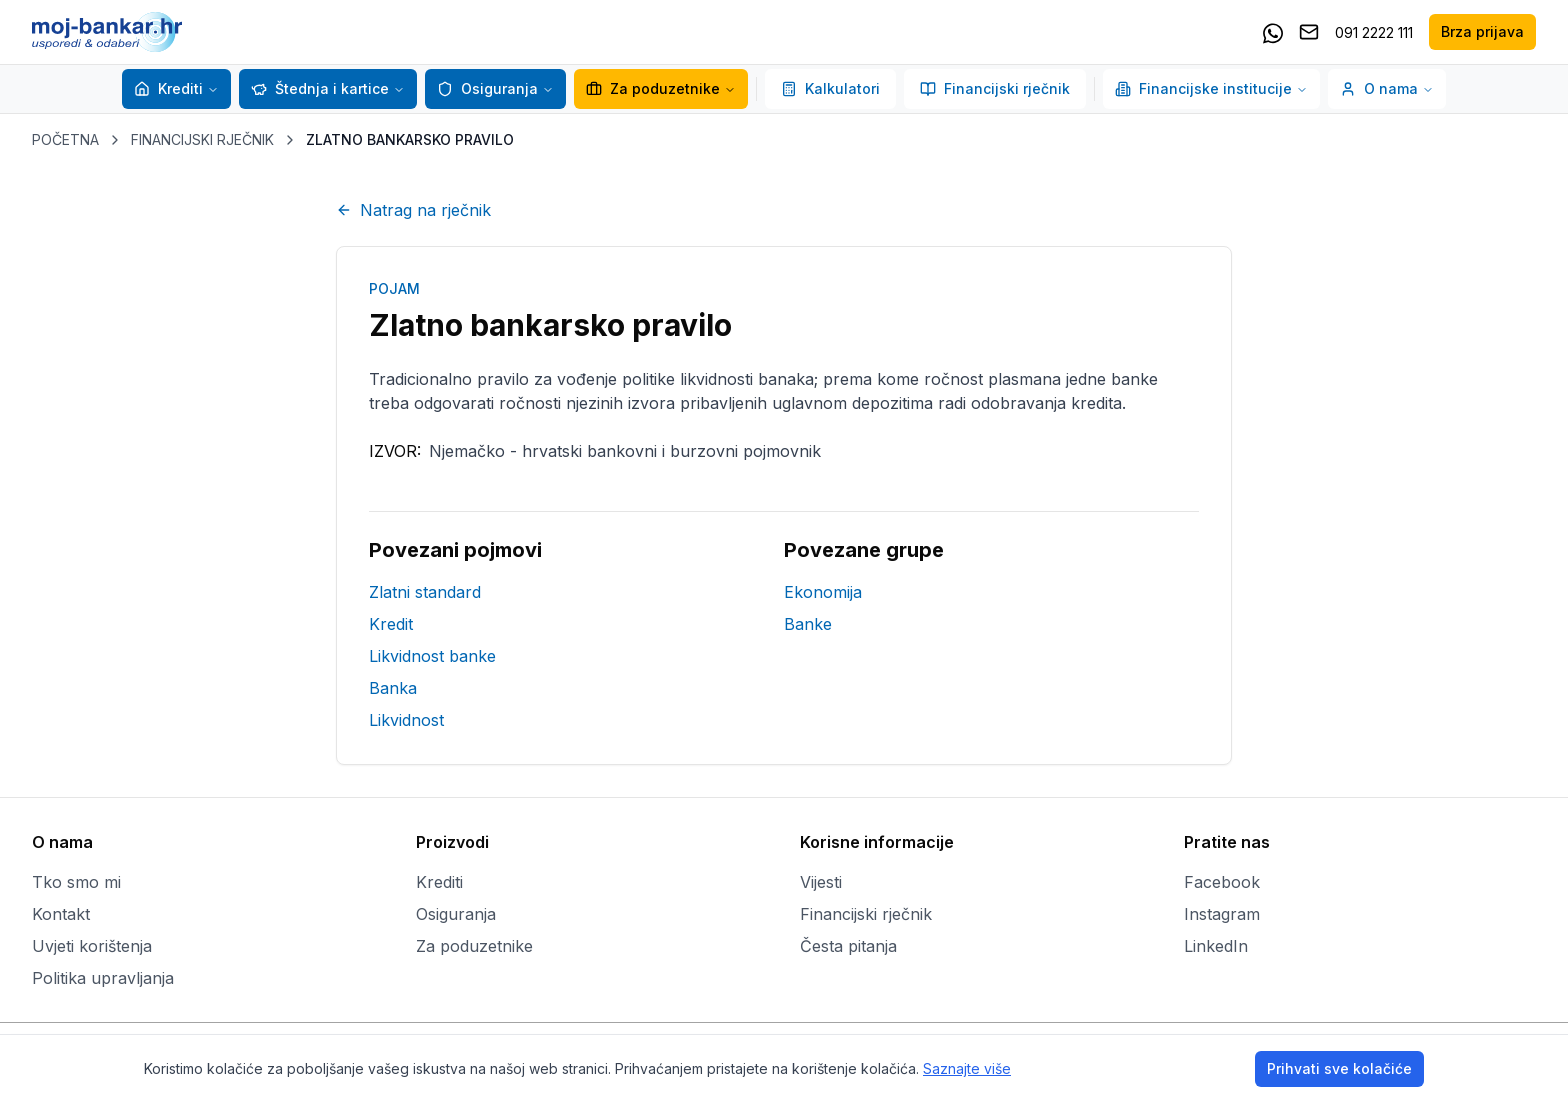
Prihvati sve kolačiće (1339, 1068)
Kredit (391, 624)
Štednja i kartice (320, 88)
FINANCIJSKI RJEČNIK (202, 139)
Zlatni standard (425, 592)
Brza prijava (1482, 31)
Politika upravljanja (103, 978)
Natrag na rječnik (413, 210)
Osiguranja (487, 88)
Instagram (1222, 914)
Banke (808, 624)
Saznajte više (967, 1068)
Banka (393, 688)
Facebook (1222, 882)
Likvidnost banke (432, 656)
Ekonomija (823, 592)
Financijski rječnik (995, 88)
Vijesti (821, 882)
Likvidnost (406, 720)
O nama (1387, 88)
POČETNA (65, 139)
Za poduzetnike (653, 88)
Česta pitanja (848, 946)
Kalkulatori (830, 88)
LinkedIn (1216, 946)
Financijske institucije (1211, 88)
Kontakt (61, 914)
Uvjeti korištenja (92, 946)
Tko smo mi (76, 882)
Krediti (168, 88)
